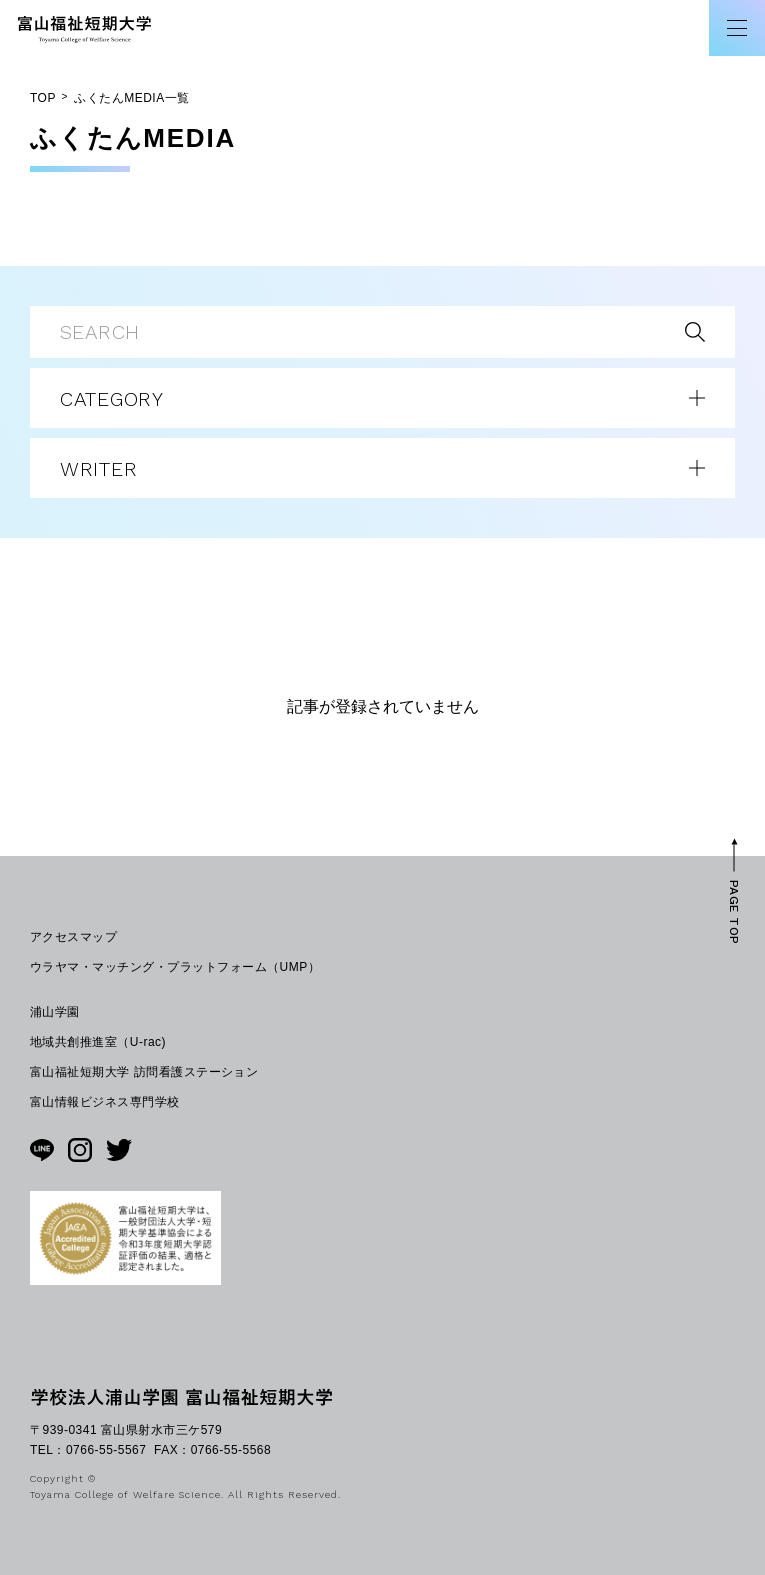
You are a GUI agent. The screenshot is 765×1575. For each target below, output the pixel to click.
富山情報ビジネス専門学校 (105, 1102)
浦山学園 (55, 1012)
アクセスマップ (73, 937)
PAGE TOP (734, 911)
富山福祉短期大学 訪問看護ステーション (144, 1072)
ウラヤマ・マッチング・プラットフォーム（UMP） (175, 967)
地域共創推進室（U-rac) (98, 1042)
